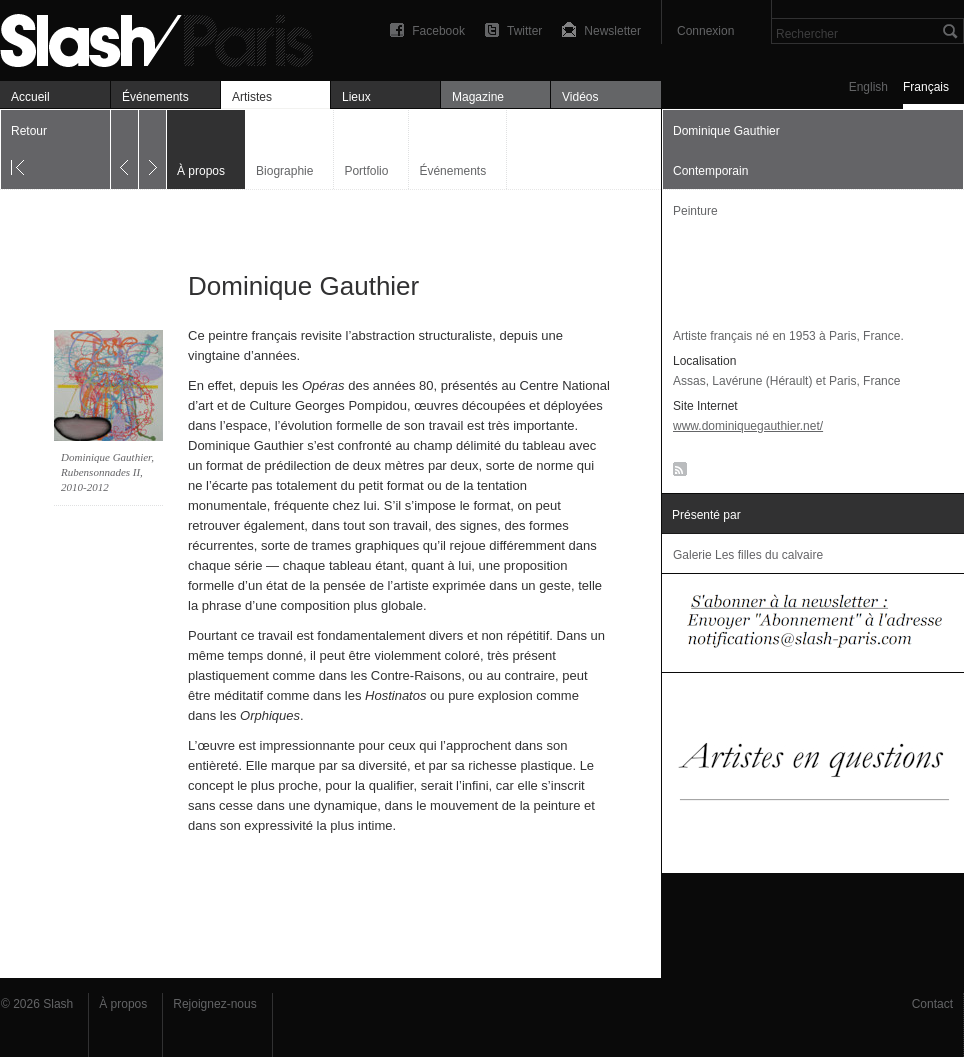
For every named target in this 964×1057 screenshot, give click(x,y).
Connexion (705, 31)
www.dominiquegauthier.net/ (748, 426)
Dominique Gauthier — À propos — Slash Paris (165, 37)
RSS (676, 473)
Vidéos (580, 97)
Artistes (252, 97)
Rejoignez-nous (214, 1004)
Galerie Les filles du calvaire (748, 555)
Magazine (478, 97)
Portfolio (366, 171)
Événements (155, 97)
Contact (932, 1004)
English (868, 87)
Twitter (524, 31)
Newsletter (612, 31)
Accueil (30, 97)
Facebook (438, 31)
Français (926, 87)
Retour (29, 131)
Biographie (284, 171)
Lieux (356, 97)
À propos (123, 1004)
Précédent (124, 149)
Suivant (152, 149)
